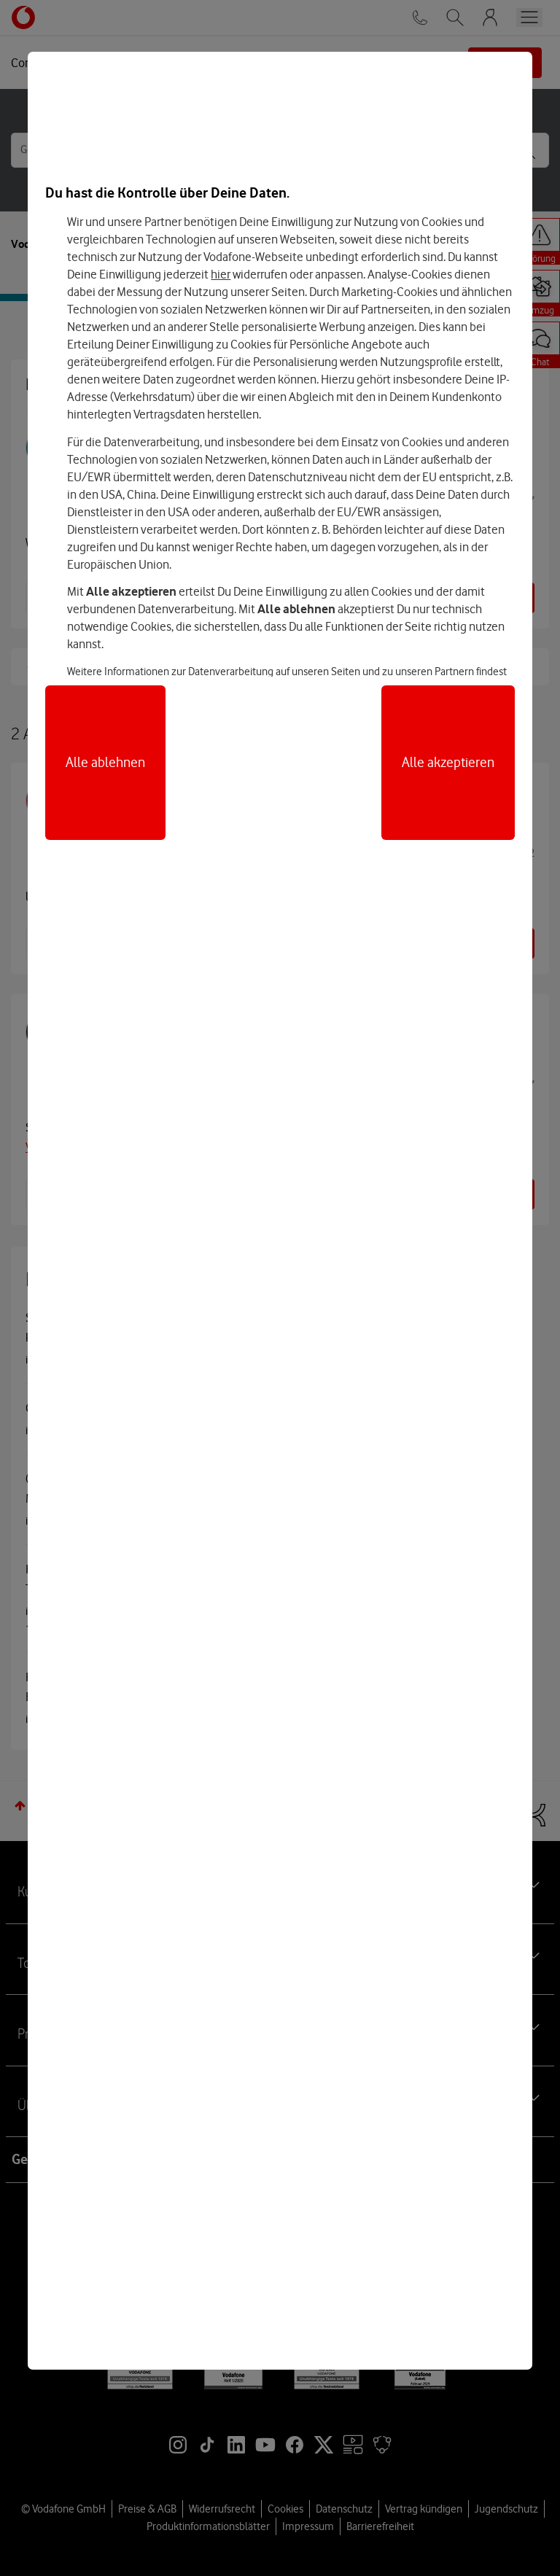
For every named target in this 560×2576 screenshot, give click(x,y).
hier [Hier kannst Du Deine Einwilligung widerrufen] (220, 274)
